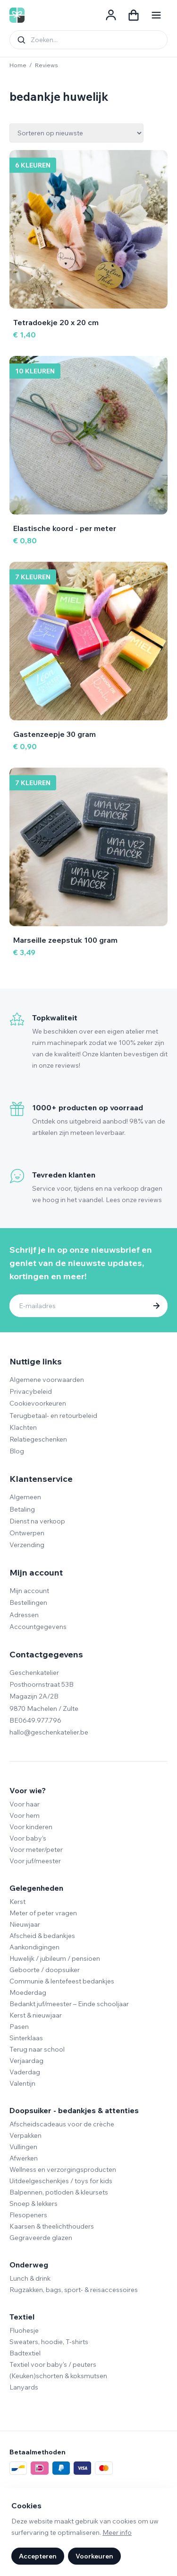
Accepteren (38, 2556)
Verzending (26, 1544)
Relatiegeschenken (38, 1439)
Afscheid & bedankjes (42, 1935)
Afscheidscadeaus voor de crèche (61, 2124)
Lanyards (23, 2387)
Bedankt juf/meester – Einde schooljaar (69, 2004)
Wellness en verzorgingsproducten (62, 2169)
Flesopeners (28, 2215)
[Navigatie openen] (156, 15)
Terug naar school (37, 2049)
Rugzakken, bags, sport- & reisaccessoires (73, 2289)
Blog (16, 1451)
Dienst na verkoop (37, 1521)
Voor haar (24, 1804)
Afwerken (23, 2158)
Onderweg (28, 2264)
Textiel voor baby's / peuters (52, 2364)
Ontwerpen (26, 1533)
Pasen (19, 2026)
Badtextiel (25, 2353)
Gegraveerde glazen (40, 2237)
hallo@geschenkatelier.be (48, 1732)
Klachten (23, 1427)
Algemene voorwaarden (46, 1379)
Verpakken (25, 2135)
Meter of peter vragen (43, 1913)
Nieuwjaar (24, 1924)
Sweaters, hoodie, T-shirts (48, 2341)
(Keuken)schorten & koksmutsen (58, 2376)
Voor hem (24, 1815)
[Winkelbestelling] (76, 133)
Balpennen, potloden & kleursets (58, 2192)
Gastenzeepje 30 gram (54, 734)
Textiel (21, 2316)
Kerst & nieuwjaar (35, 2015)
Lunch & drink (30, 2278)
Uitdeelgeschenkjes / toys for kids (60, 2181)
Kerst (17, 1901)
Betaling (22, 1509)
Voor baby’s (27, 1838)
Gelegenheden (36, 1888)
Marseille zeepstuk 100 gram (65, 940)
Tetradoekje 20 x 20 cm (56, 322)
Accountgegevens (38, 1626)
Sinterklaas (26, 2038)
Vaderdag (24, 2072)
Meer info (117, 2532)
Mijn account (29, 1590)
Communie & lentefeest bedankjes (61, 1981)
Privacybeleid (30, 1391)
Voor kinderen (30, 1827)
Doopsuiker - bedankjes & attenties (74, 2110)
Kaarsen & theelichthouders (51, 2226)
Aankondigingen (34, 1947)
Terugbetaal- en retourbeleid (53, 1415)
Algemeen (25, 1497)
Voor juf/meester (35, 1861)
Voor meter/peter (36, 1849)
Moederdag (27, 1992)
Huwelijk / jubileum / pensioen (54, 1958)
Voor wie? (27, 1790)
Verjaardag (26, 2060)
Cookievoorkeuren (37, 1403)
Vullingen (23, 2146)
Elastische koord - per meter (64, 528)
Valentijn (22, 2083)
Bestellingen (28, 1602)
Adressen (24, 1615)
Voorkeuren (94, 2556)
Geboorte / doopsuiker (44, 1969)
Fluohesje (24, 2330)
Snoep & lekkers (33, 2203)
